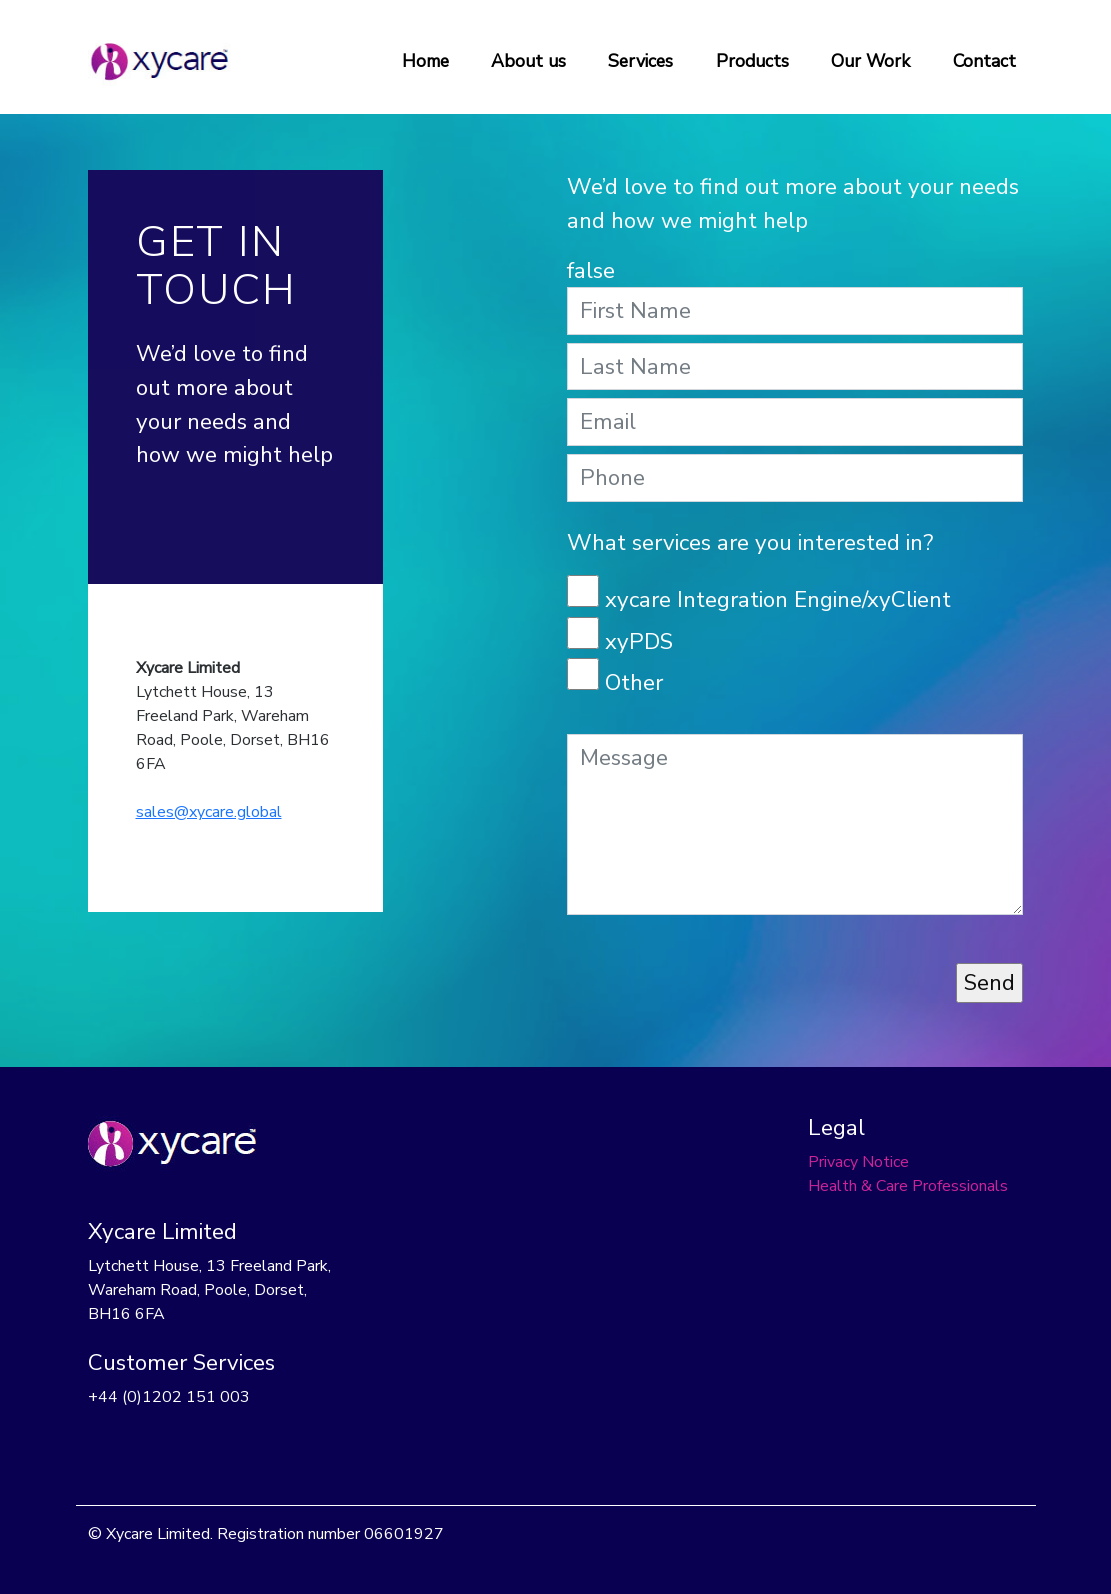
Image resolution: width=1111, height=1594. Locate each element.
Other (634, 682)
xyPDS (639, 641)
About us (528, 61)
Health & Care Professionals (908, 1186)
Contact (984, 61)
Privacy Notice (858, 1162)
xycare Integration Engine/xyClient (778, 599)
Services (640, 61)
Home (425, 61)
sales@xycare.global (209, 812)
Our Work (870, 61)
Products (752, 61)
